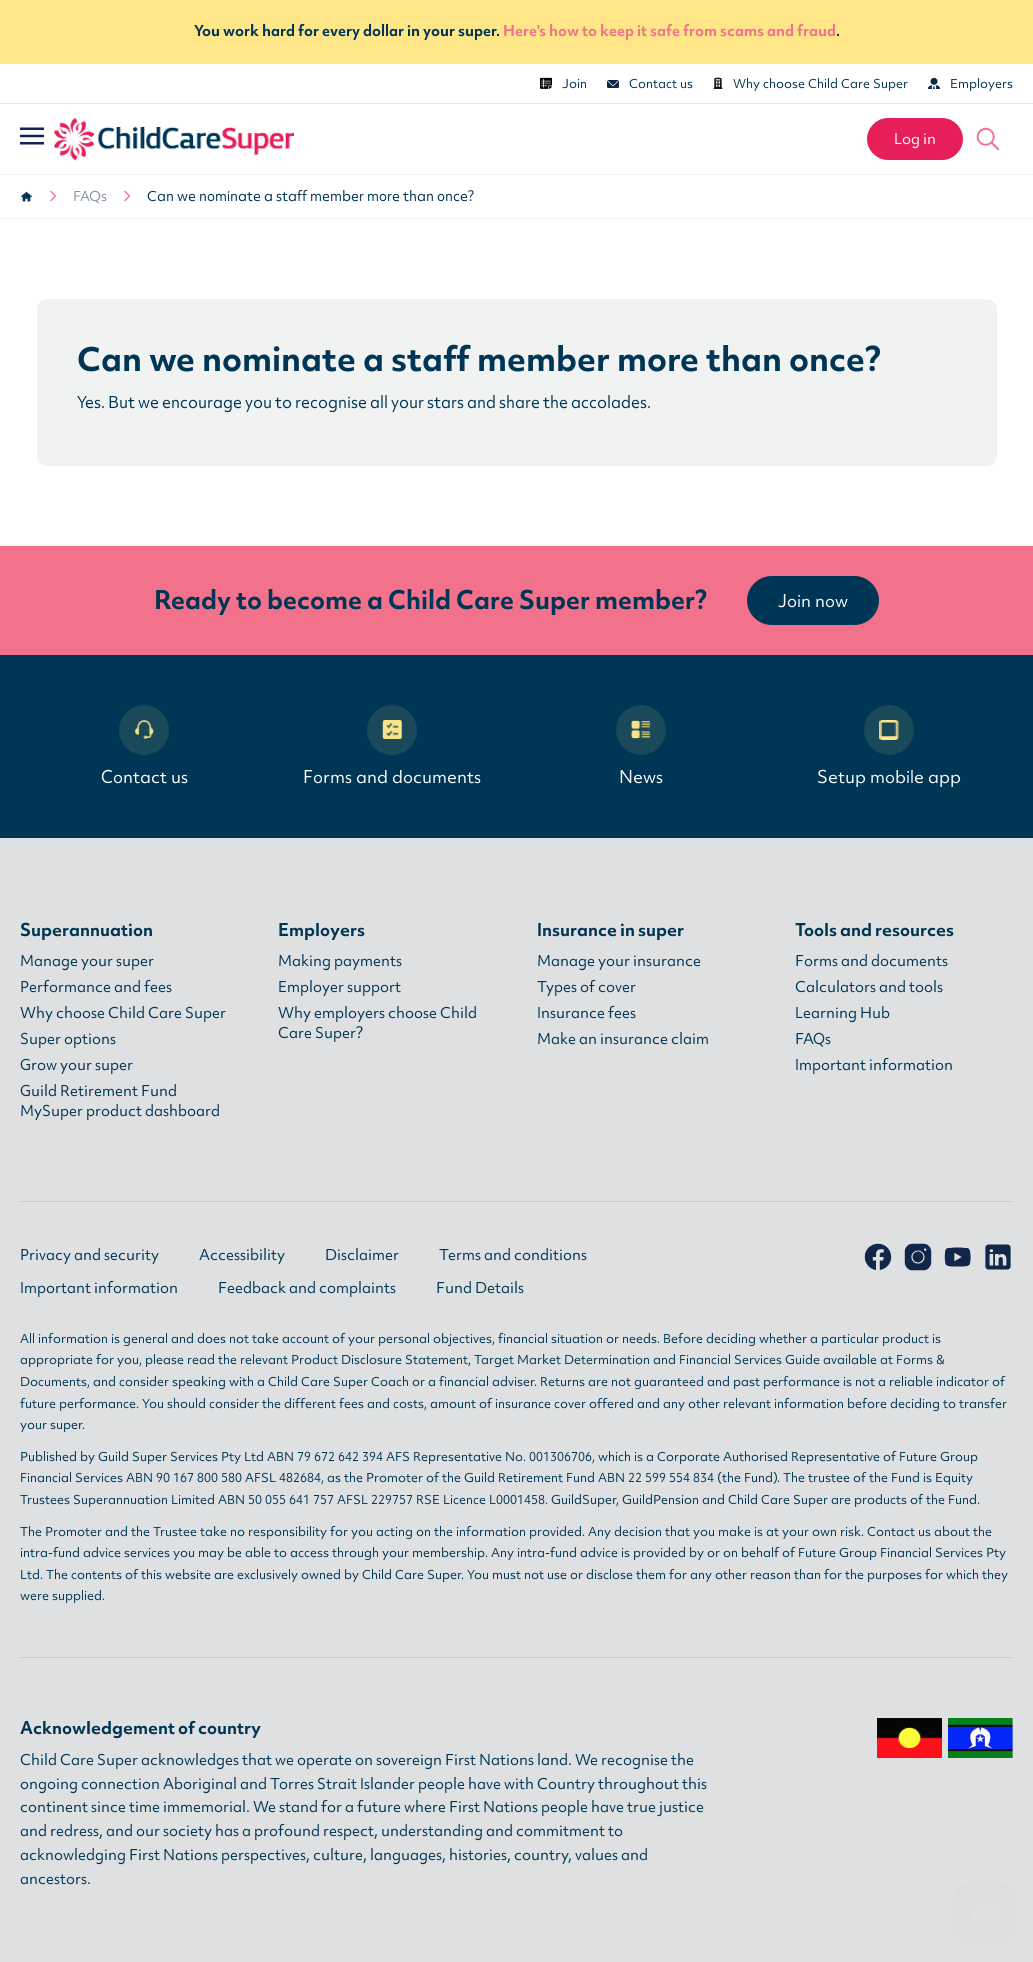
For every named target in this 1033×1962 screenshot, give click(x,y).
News (641, 746)
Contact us (650, 83)
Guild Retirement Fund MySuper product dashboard (120, 1101)
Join (563, 83)
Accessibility (242, 1255)
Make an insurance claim (623, 1039)
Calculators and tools (869, 987)
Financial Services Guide (749, 1359)
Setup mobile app (889, 746)
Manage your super (87, 961)
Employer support (339, 987)
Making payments (340, 961)
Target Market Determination (562, 1359)
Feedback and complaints (307, 1288)
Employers (970, 83)
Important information (874, 1065)
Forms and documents (392, 746)
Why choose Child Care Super (810, 83)
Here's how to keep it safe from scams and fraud (669, 31)
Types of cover (586, 987)
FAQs (90, 196)
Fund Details (480, 1288)
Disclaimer (362, 1255)
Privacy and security (89, 1255)
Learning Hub (842, 1013)
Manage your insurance (619, 961)
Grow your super (76, 1065)
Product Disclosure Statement (379, 1359)
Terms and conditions (513, 1255)
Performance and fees (96, 987)
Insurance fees (586, 1013)
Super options (68, 1039)
